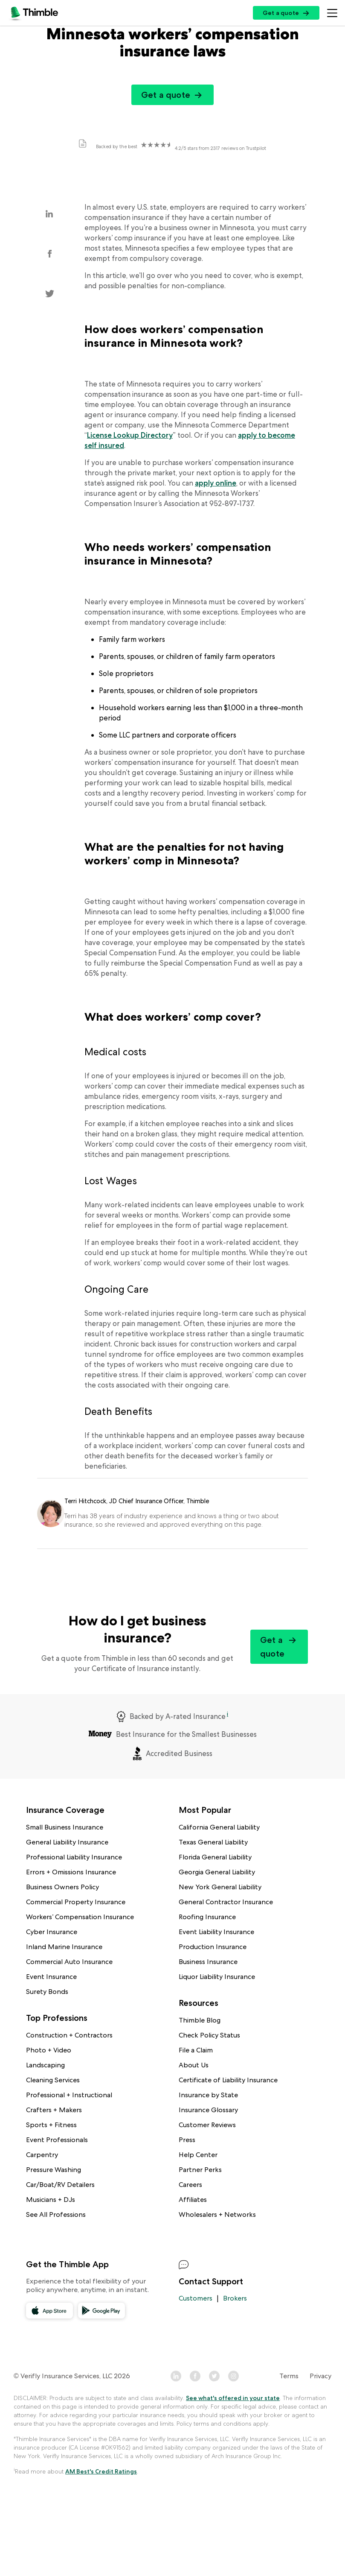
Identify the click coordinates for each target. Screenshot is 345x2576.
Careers (190, 2184)
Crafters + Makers (54, 2109)
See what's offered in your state (233, 2398)
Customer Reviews (207, 2124)
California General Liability (219, 1827)
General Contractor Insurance (226, 1901)
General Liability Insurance (67, 1842)
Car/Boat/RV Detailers (60, 2184)
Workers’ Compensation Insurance (80, 1916)
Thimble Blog (199, 2020)
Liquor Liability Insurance (217, 1976)
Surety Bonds (47, 1991)
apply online (215, 483)
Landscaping (45, 2065)
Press (187, 2139)
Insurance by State (208, 2094)
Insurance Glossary (208, 2109)
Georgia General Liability (217, 1872)
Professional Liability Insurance (74, 1857)
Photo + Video (48, 2050)
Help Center (198, 2154)
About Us (194, 2065)
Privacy (320, 2376)
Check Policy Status (209, 2035)
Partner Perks (200, 2169)
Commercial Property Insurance (75, 1901)
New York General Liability (220, 1886)
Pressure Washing (53, 2169)
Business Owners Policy (62, 1886)
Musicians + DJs (50, 2199)
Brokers (235, 2298)
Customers (195, 2298)
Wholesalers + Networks (217, 2214)
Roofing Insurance (207, 1916)
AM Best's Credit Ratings (101, 2471)
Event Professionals (57, 2139)
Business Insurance (208, 1961)
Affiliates (193, 2199)
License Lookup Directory (130, 435)
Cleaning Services (53, 2079)
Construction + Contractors (69, 2035)
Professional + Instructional (69, 2094)
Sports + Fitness (51, 2124)
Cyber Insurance (51, 1931)
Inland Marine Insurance (64, 1946)
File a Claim (196, 2050)
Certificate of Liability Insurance (228, 2079)
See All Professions (56, 2214)
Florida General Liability (215, 1857)
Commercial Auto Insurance (69, 1961)
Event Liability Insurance (216, 1931)
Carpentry (42, 2154)
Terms (289, 2376)
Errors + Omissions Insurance (71, 1872)
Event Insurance (51, 1976)
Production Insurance (212, 1946)
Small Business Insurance (64, 1827)
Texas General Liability (213, 1842)
